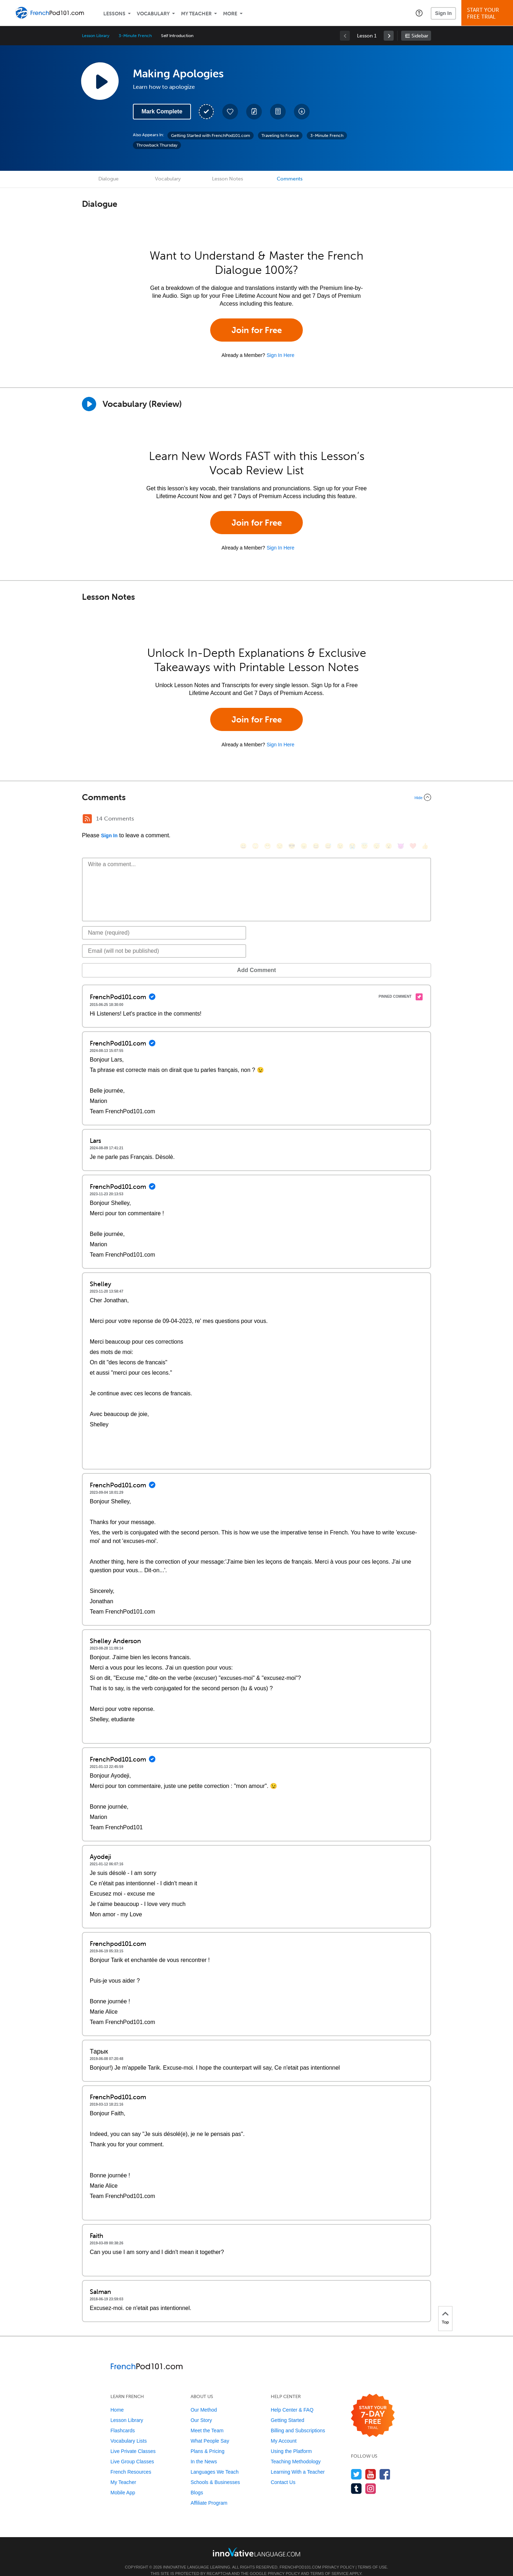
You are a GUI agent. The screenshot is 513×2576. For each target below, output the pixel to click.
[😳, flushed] (255, 819)
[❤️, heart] (413, 819)
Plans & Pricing (207, 2440)
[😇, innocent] (364, 819)
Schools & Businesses (215, 2471)
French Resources (130, 2461)
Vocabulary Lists (128, 2430)
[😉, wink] (340, 819)
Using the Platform (291, 2440)
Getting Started (287, 2409)
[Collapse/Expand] (256, 797)
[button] (419, 13)
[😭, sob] (352, 819)
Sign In (443, 13)
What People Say (210, 2430)
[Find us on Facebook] (384, 2463)
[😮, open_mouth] (389, 819)
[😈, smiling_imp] (401, 819)
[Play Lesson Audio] (100, 81)
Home (117, 2399)
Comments (289, 179)
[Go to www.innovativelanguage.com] (256, 2541)
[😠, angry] (304, 819)
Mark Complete (161, 111)
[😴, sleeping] (376, 819)
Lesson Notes (227, 179)
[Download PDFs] (278, 111)
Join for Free (257, 330)
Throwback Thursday (156, 145)
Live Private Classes (133, 2440)
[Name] (164, 922)
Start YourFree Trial (488, 13)
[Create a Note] (254, 111)
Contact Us (283, 2471)
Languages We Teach (215, 2461)
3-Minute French (135, 35)
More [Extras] (230, 14)
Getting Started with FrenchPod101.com (210, 135)
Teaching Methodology (296, 2451)
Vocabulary (153, 14)
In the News (204, 2451)
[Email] (164, 940)
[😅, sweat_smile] (328, 819)
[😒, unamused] (280, 819)
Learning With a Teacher (298, 2461)
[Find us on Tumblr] (356, 2477)
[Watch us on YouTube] (370, 2463)
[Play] (89, 404)
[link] (389, 36)
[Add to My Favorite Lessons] (230, 111)
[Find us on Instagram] (370, 2477)
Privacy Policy (338, 2556)
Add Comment (119, 959)
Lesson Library (95, 35)
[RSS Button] (87, 818)
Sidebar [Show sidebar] (419, 36)
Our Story (201, 2409)
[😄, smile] (243, 819)
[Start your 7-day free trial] (373, 2405)
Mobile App (122, 2482)
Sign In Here (280, 355)
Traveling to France (280, 135)
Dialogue (108, 179)
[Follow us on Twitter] (356, 2463)
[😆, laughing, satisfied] (316, 819)
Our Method (204, 2399)
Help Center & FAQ (292, 2399)
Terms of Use (372, 2556)
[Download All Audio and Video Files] (302, 111)
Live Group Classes (132, 2451)
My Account (283, 2430)
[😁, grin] (267, 819)
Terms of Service (329, 2563)
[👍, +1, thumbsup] (425, 819)
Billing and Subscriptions (298, 2420)
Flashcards (122, 2420)
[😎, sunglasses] (292, 819)
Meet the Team (207, 2420)
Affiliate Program (209, 2492)
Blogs (197, 2482)
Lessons (114, 14)
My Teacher (196, 14)
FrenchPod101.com (300, 2556)
